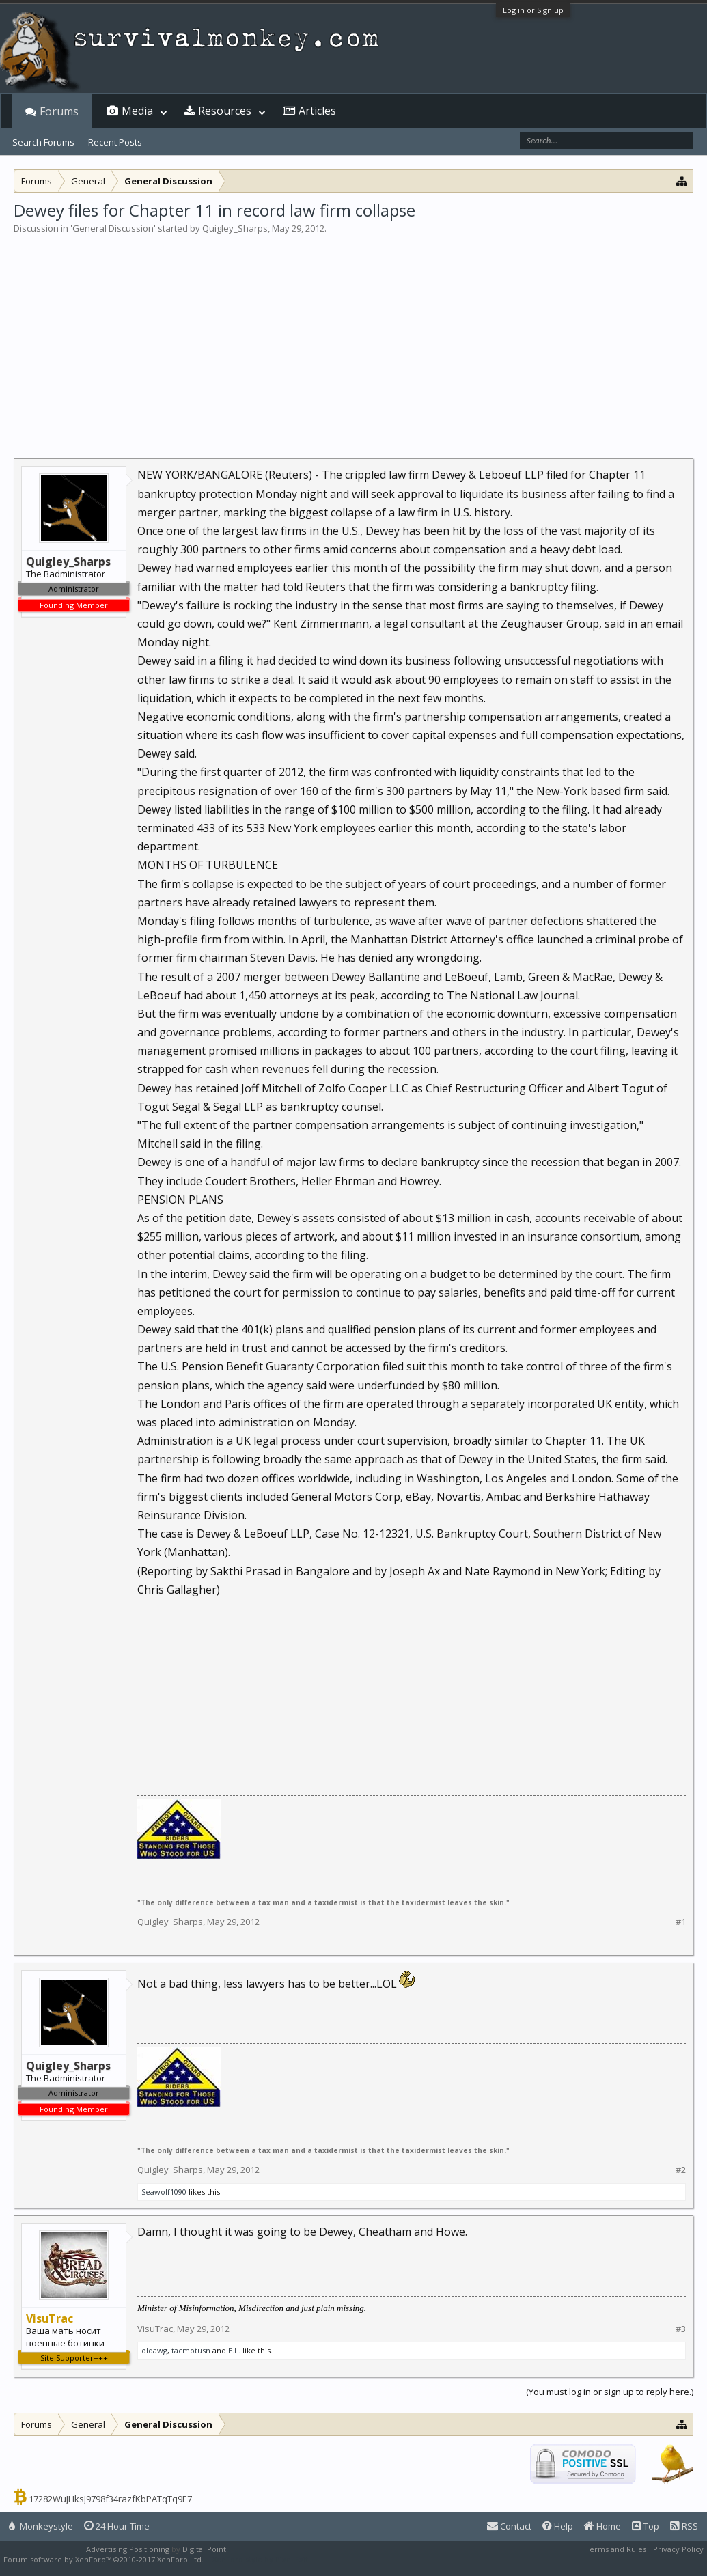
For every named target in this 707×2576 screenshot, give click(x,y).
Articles (317, 110)
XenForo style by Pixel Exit (260, 2559)
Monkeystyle (41, 2526)
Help (557, 2526)
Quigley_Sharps (235, 228)
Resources (224, 110)
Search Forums (43, 142)
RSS (684, 2526)
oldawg (154, 2350)
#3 (681, 2329)
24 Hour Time (117, 2526)
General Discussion (113, 228)
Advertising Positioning (127, 2549)
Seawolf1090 (163, 2192)
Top (645, 2526)
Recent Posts (115, 142)
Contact (509, 2526)
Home (602, 2526)
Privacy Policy (678, 2549)
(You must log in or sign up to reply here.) (609, 2391)
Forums (59, 111)
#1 (681, 1922)
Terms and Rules (615, 2549)
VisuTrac (155, 2329)
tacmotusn (190, 2350)
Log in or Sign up (533, 10)
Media (137, 110)
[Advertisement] (353, 337)
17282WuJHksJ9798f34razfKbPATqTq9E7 (110, 2499)
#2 (681, 2170)
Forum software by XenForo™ (103, 2559)
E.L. (234, 2350)
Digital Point (204, 2549)
